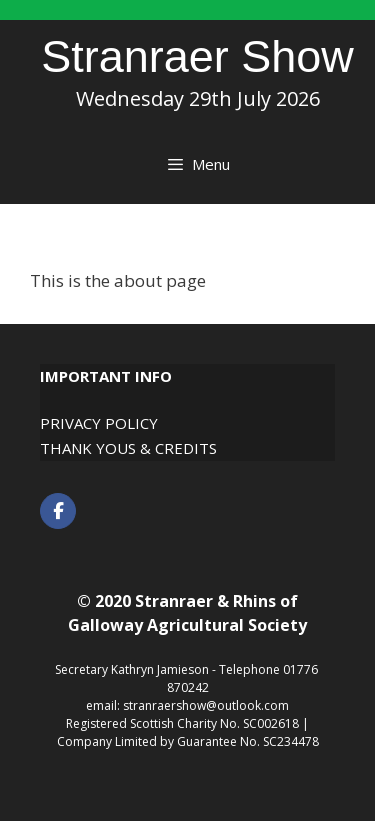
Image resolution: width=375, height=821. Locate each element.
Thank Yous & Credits (128, 448)
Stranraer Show (197, 56)
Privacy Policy (99, 423)
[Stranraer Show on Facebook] (58, 511)
